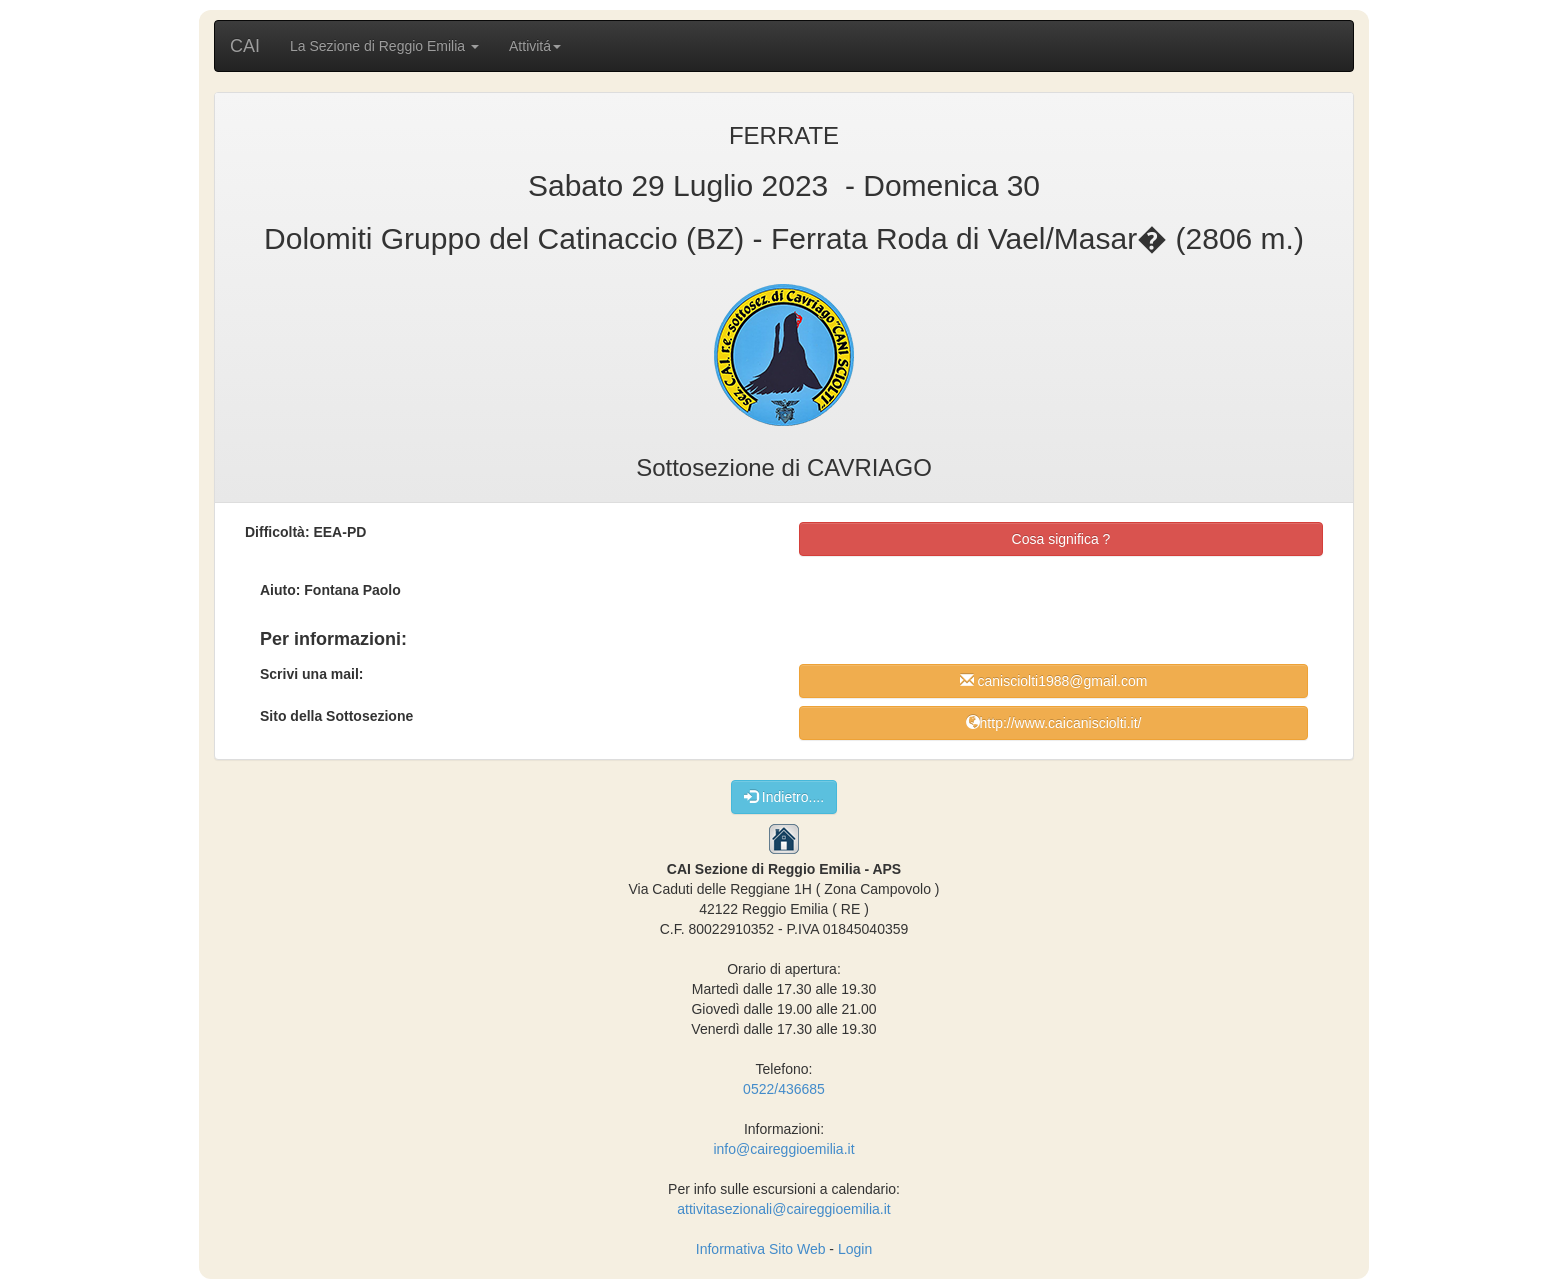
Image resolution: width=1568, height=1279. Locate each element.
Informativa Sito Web (761, 1249)
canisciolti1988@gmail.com (1054, 680)
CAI (245, 46)
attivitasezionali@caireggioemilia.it (783, 1209)
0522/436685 (784, 1089)
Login (855, 1249)
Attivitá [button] (535, 46)
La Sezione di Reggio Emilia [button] (384, 46)
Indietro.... (784, 796)
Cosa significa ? (1061, 539)
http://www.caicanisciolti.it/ (1054, 722)
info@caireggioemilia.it (783, 1149)
